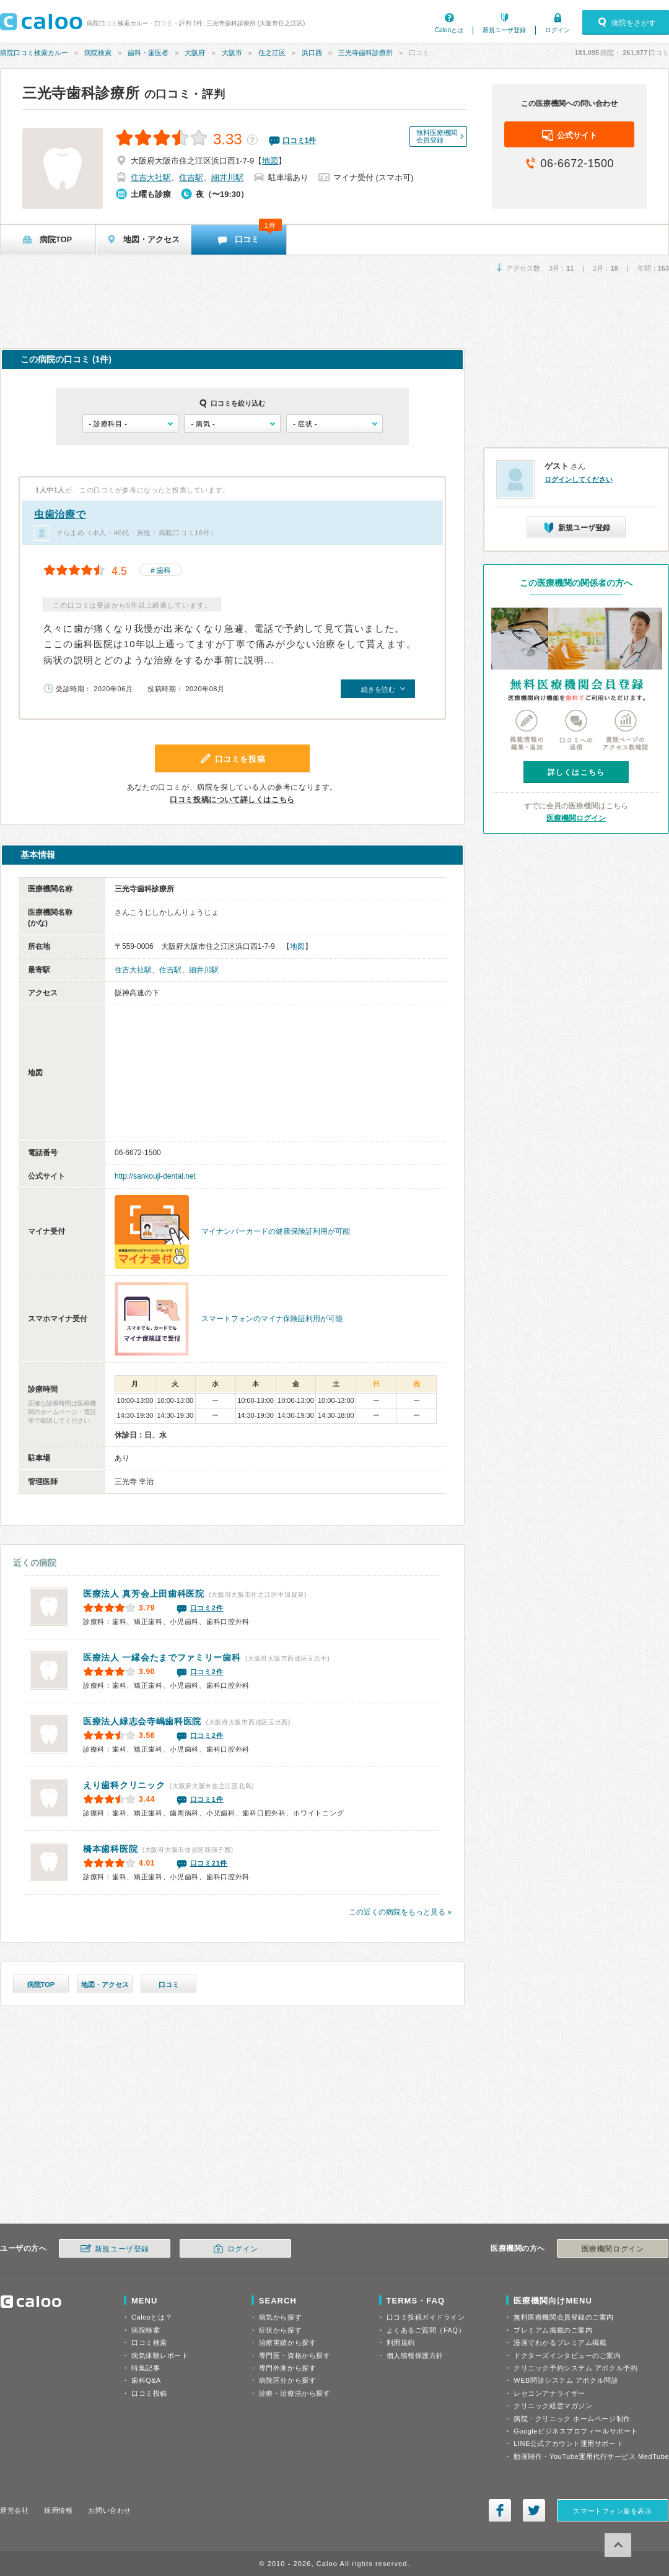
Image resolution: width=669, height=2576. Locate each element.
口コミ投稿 (149, 2393)
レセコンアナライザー (549, 2393)
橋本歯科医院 (110, 1849)
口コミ (169, 1984)
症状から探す (280, 2330)
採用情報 (58, 2510)
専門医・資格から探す (295, 2355)
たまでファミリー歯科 (162, 1657)
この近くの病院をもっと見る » (400, 1912)
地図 (270, 160)
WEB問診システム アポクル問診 (566, 2380)
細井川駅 (227, 177)
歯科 (163, 570)
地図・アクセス (105, 1984)
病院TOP (41, 1984)
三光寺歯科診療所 (365, 52)
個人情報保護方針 (415, 2355)
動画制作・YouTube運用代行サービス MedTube (591, 2456)
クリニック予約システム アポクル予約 (575, 2368)
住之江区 (272, 52)
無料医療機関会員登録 (436, 136)
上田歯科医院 (143, 1594)
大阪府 (195, 52)
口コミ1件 (207, 1799)
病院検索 (98, 52)
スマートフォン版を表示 (612, 2511)
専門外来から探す (287, 2368)
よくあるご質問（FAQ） (426, 2330)
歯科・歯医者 (148, 52)
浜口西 (312, 52)
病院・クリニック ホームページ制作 (572, 2418)
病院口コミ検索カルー (34, 52)
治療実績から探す (287, 2342)
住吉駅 (191, 177)
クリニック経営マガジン (553, 2405)
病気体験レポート (159, 2355)
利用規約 (401, 2342)
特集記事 (145, 2368)
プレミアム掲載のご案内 (553, 2330)
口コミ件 (299, 140)
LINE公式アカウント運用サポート (568, 2443)
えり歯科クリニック (124, 1785)
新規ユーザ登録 (504, 30)
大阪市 (232, 52)
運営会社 (14, 2510)
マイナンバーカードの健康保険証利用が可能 (275, 1231)
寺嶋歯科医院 (142, 1721)
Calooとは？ (151, 2317)
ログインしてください (578, 479)
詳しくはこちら (576, 772)
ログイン (557, 30)
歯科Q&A (146, 2380)
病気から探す (280, 2317)
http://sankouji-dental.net (155, 1176)
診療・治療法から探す (295, 2393)
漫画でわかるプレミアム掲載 (560, 2342)
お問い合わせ (109, 2510)
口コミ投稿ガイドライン (426, 2317)
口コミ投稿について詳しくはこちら (232, 799)
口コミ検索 (149, 2342)
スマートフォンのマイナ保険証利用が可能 (272, 1318)
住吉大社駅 (151, 177)
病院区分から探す (287, 2380)
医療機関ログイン (576, 818)
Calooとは (449, 30)
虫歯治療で (60, 514)
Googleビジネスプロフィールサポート (575, 2431)
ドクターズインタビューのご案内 (567, 2355)
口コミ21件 (208, 1863)
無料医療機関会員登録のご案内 (564, 2317)
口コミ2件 (207, 1608)
